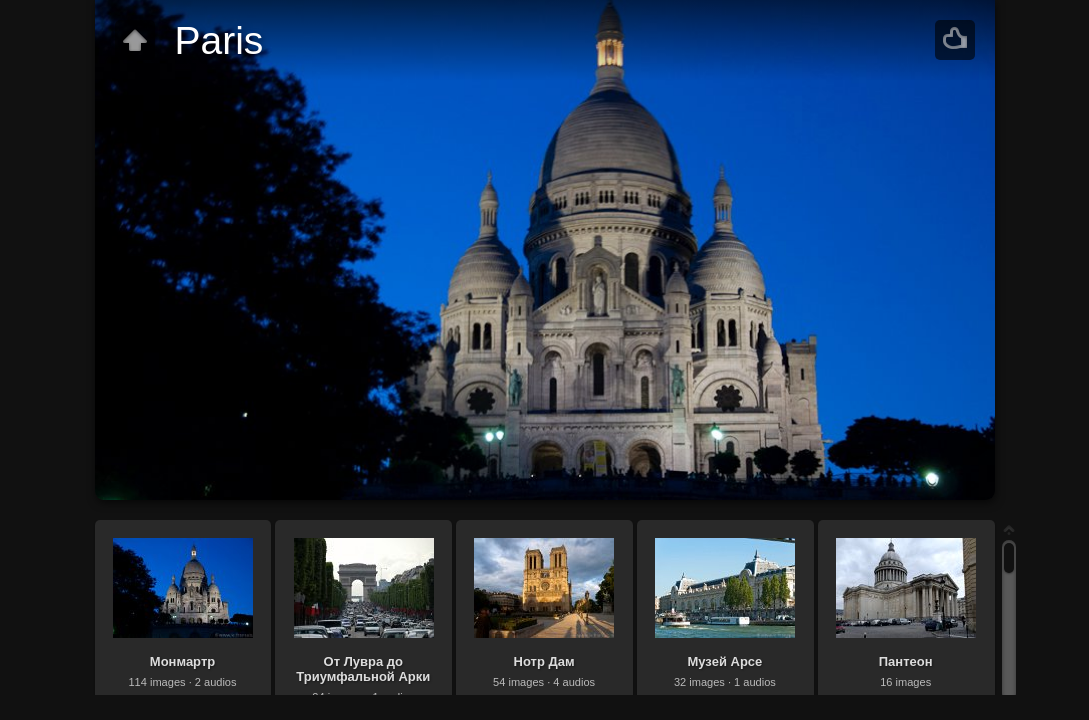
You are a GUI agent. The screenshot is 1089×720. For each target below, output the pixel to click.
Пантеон (906, 661)
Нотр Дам (544, 661)
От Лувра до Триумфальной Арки (363, 669)
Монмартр (182, 661)
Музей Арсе (724, 661)
